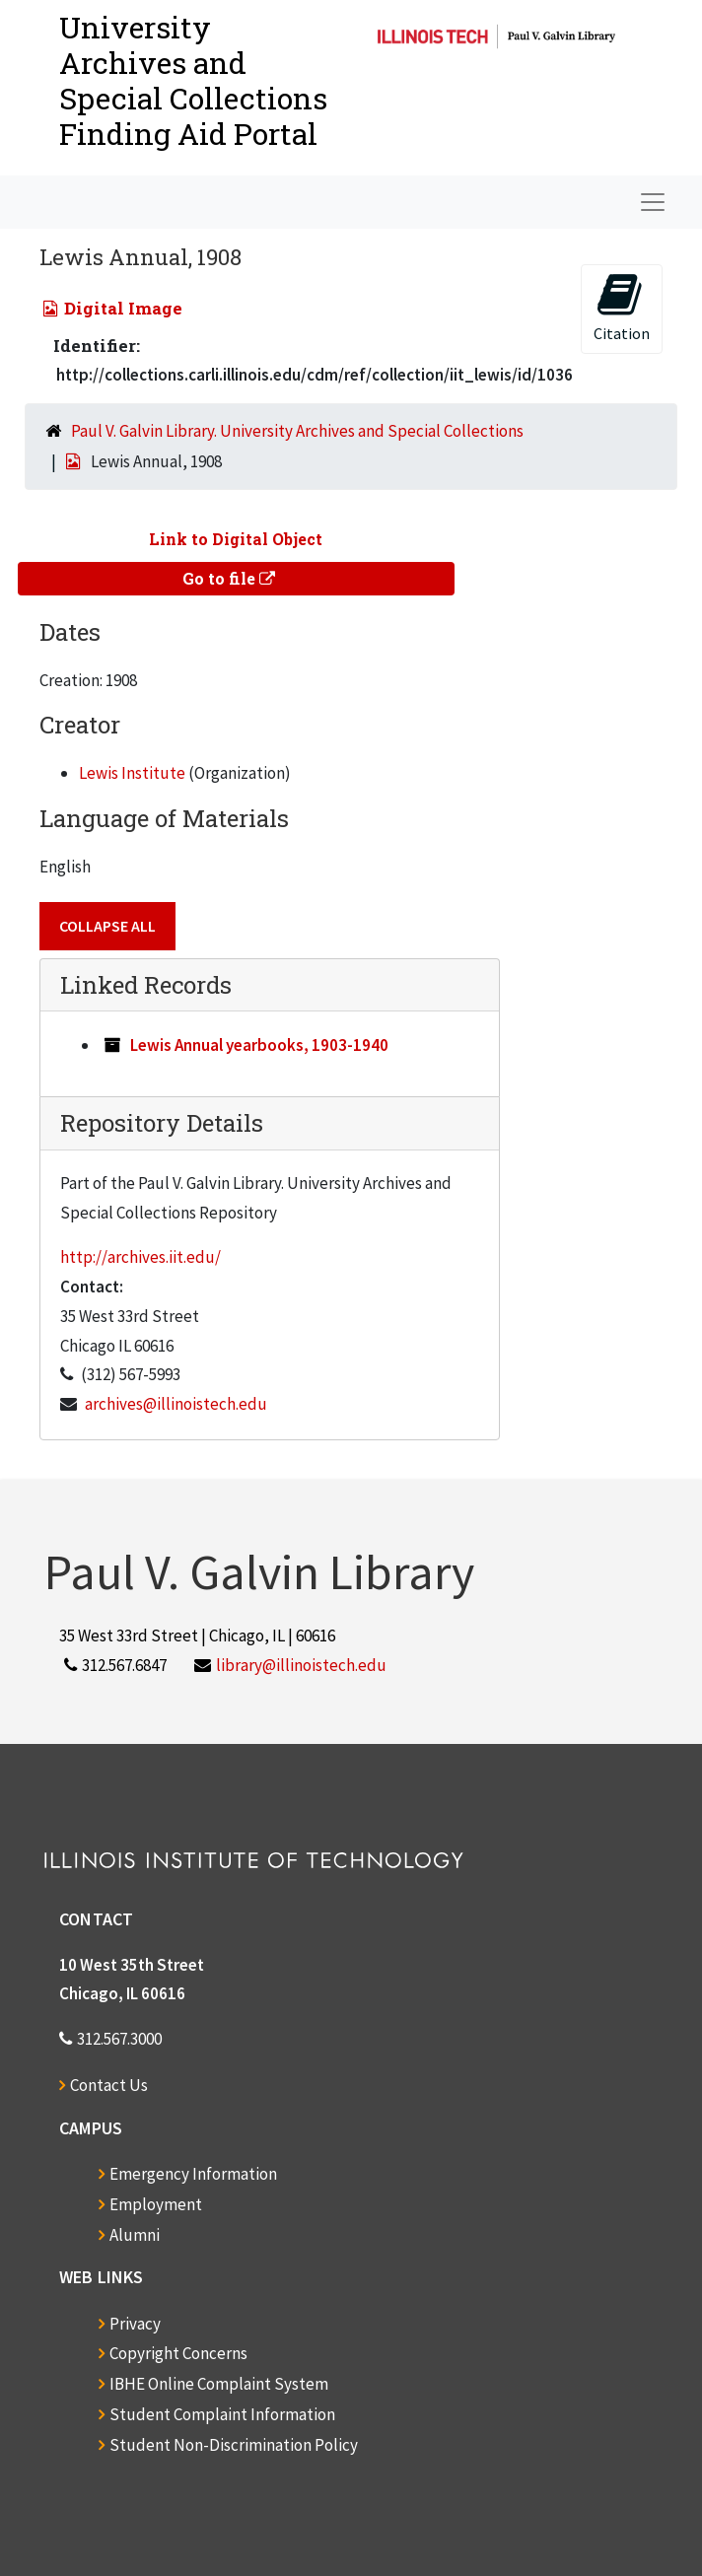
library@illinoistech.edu (301, 1665)
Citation (622, 307)
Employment (155, 2204)
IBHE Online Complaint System (218, 2384)
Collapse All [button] (107, 926)
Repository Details (161, 1123)
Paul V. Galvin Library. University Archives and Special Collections (297, 431)
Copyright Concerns (178, 2353)
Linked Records (146, 985)
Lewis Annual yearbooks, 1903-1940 (259, 1045)
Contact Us (109, 2085)
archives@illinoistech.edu (176, 1404)
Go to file (228, 578)
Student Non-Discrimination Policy (233, 2445)
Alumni (134, 2235)
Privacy (135, 2323)
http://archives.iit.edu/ (140, 1257)
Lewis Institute (132, 773)
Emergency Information (193, 2174)
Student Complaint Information (222, 2414)
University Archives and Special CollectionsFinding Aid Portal (193, 80)
